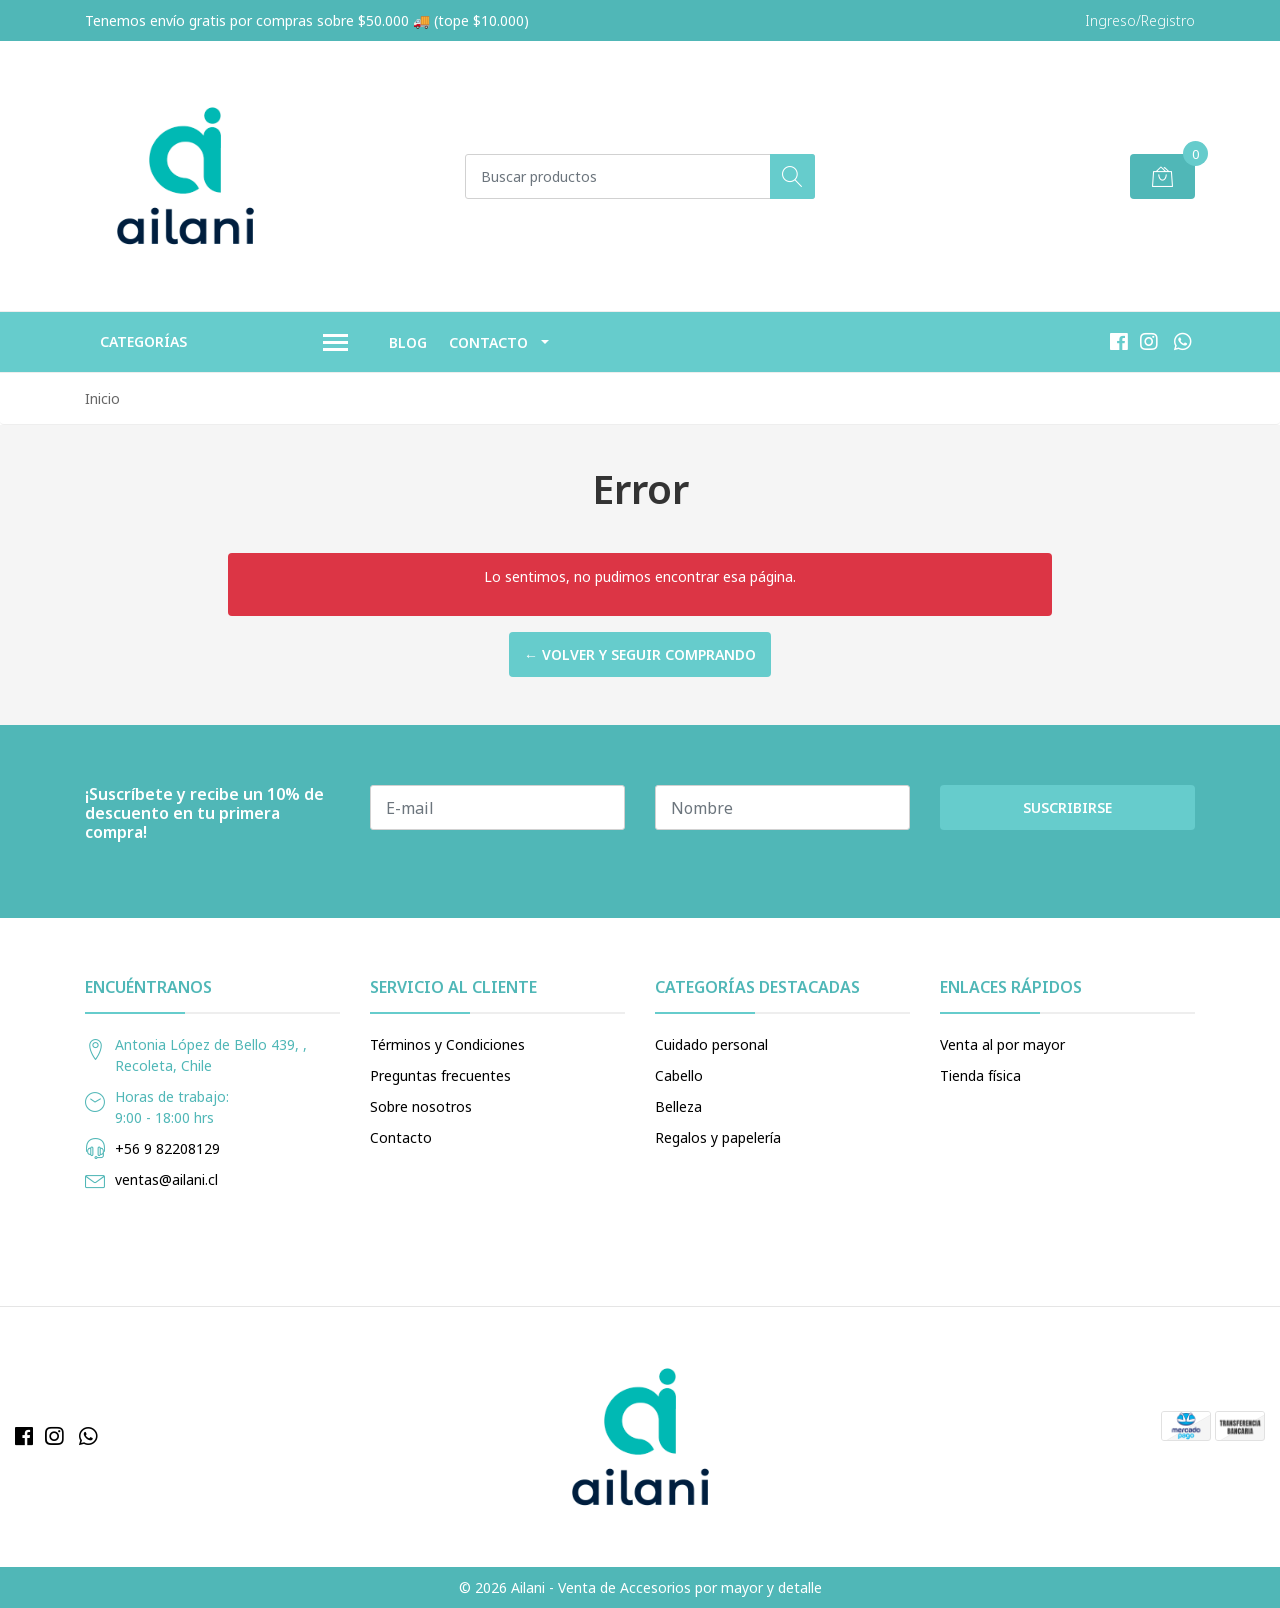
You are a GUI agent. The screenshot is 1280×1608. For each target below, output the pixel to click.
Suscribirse (1067, 807)
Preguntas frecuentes (440, 1075)
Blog (408, 342)
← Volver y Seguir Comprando (640, 654)
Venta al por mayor (1002, 1044)
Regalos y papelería (718, 1137)
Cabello (679, 1075)
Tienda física (980, 1075)
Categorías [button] (224, 343)
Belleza (678, 1106)
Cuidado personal (711, 1044)
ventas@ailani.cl (166, 1179)
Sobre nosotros (421, 1106)
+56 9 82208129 (167, 1148)
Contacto (488, 342)
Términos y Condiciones (447, 1044)
